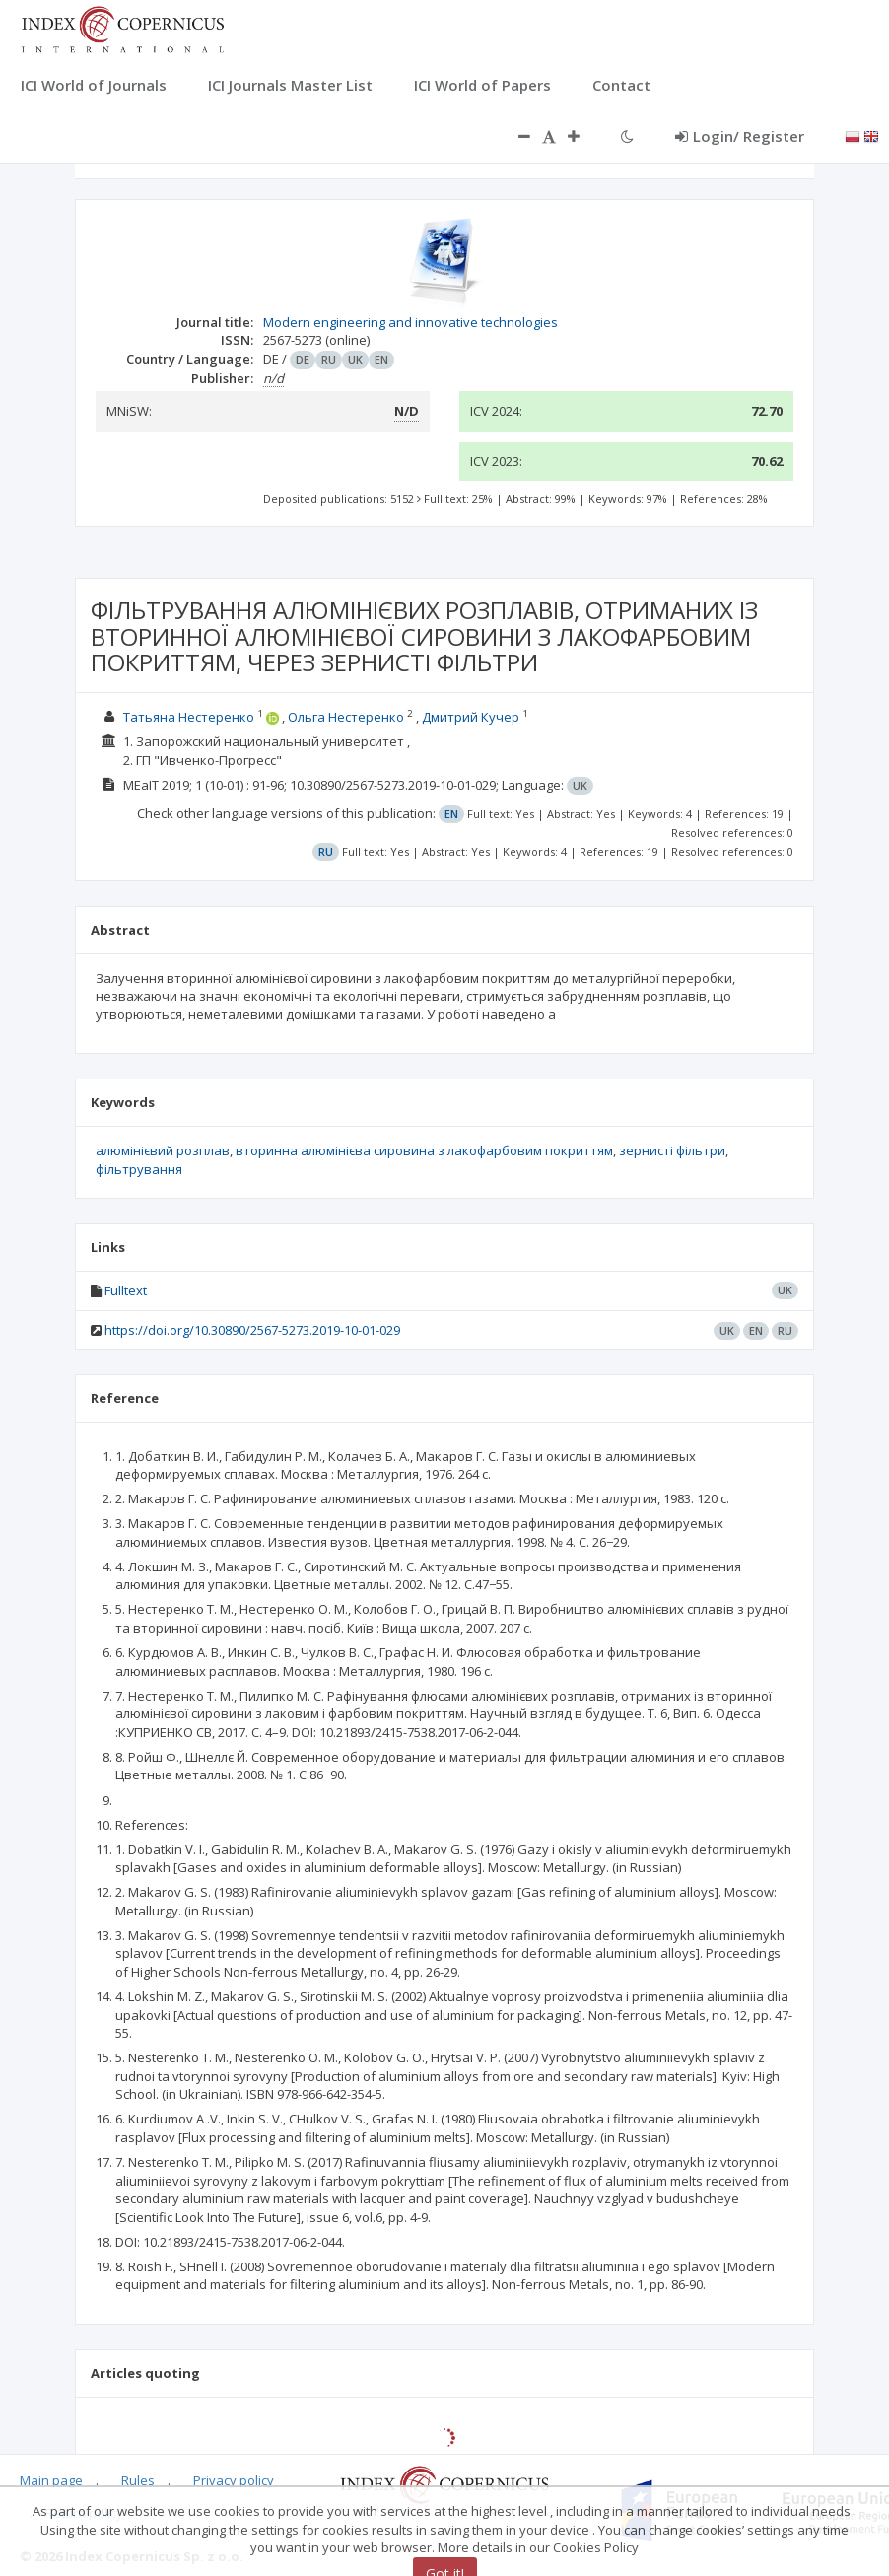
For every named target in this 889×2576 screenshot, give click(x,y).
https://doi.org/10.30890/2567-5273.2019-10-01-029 (252, 1330)
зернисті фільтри (672, 1150)
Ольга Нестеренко (346, 717)
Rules (138, 2480)
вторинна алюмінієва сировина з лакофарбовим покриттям (424, 1150)
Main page (51, 2480)
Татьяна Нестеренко (188, 717)
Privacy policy (233, 2480)
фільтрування (139, 1169)
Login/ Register (739, 136)
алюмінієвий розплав (163, 1150)
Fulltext (125, 1290)
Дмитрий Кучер (470, 717)
